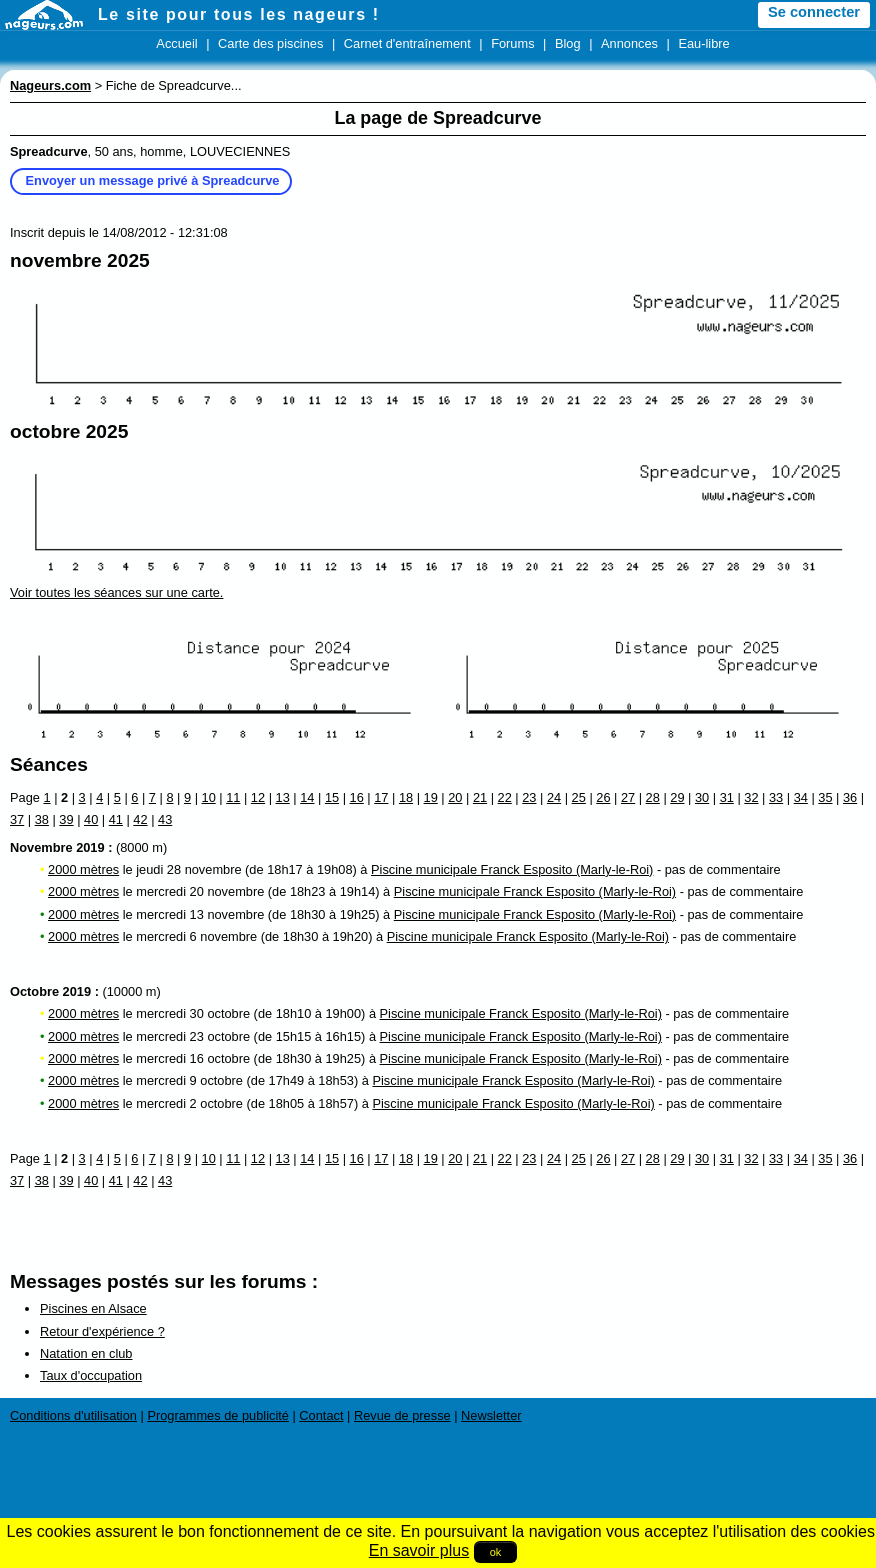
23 (529, 797)
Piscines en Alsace (93, 1308)
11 (233, 797)
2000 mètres (83, 869)
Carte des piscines (270, 43)
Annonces (629, 43)
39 (66, 819)
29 (677, 797)
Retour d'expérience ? (102, 1331)
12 (258, 797)
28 (653, 797)
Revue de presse (402, 1415)
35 (825, 797)
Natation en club (86, 1353)
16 (357, 797)
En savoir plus (419, 1550)
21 (480, 797)
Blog (568, 43)
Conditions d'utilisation (73, 1415)
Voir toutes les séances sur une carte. (116, 592)
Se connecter (814, 12)
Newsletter (491, 1415)
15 (332, 797)
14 (307, 797)
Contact (321, 1415)
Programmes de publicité (218, 1415)
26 (603, 797)
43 (165, 819)
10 (209, 797)
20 (455, 797)
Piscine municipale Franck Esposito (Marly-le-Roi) (512, 869)
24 (554, 797)
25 (579, 797)
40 (91, 819)
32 (751, 797)
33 (776, 797)
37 (17, 819)
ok (496, 1552)
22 (505, 797)
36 (850, 797)
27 (628, 797)
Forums (512, 43)
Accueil (176, 43)
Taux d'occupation (91, 1375)
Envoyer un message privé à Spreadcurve (153, 180)
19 (431, 797)
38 (42, 819)
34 (801, 797)
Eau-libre (703, 43)
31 (727, 797)
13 (283, 797)
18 (406, 797)
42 (140, 819)
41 (116, 819)
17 (381, 797)
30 (702, 797)
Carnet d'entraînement (407, 43)
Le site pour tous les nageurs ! (239, 14)
